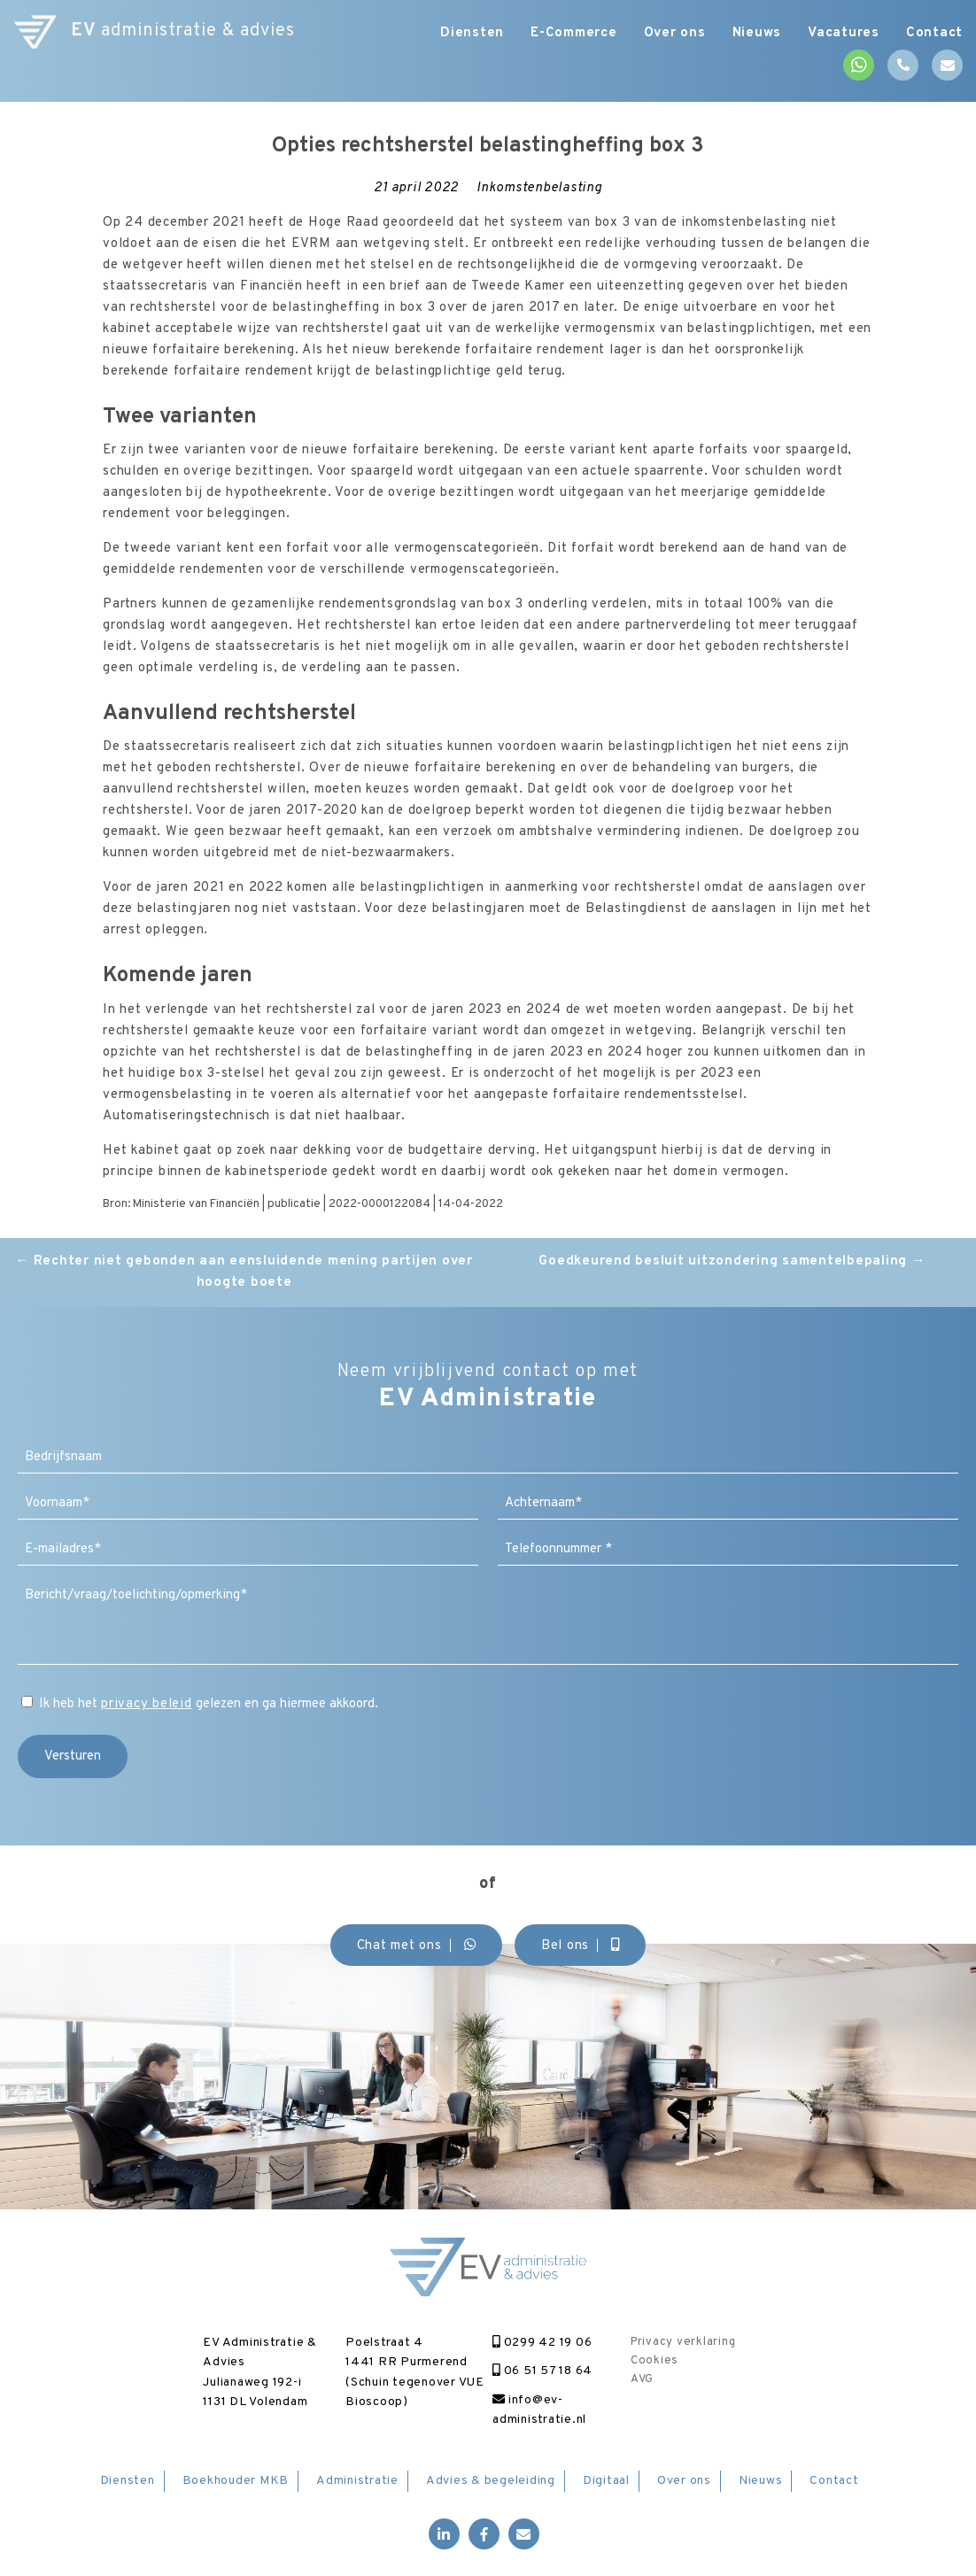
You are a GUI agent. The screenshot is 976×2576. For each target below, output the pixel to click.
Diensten (472, 33)
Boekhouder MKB (236, 2480)
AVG (642, 2379)
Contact (934, 33)
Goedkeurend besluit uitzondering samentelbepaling (731, 1261)
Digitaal (606, 2480)
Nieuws (757, 33)
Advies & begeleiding (490, 2480)
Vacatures (843, 33)
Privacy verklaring (683, 2342)
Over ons (675, 33)
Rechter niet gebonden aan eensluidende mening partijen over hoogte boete (244, 1272)
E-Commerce (574, 33)
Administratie (357, 2480)
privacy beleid (146, 1704)
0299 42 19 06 (542, 2342)
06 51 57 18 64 (542, 2371)
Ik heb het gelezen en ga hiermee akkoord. (208, 1704)
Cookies (654, 2361)
